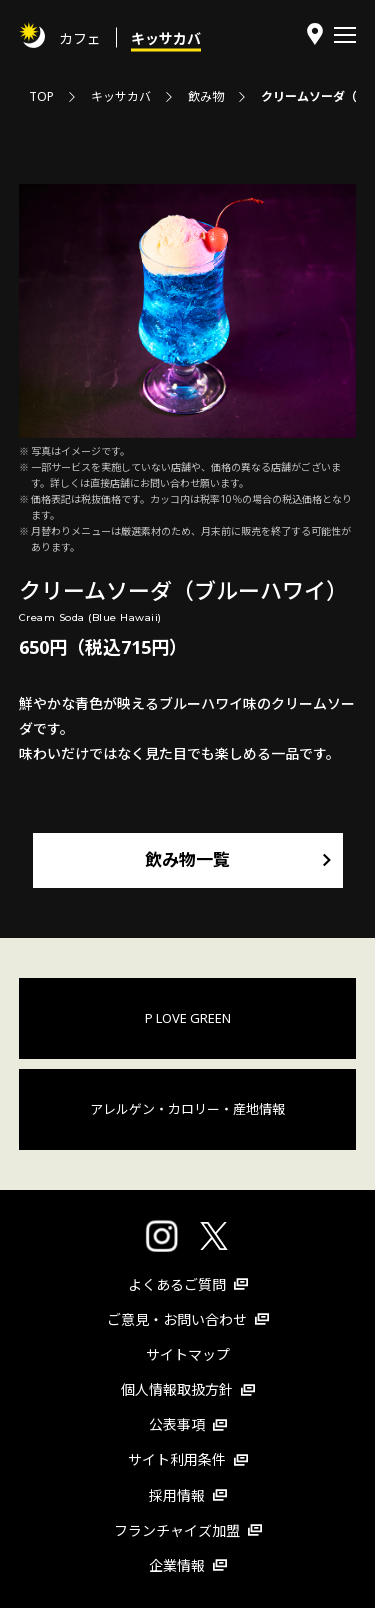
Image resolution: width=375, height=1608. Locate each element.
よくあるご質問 (188, 1284)
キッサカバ (166, 37)
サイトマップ (188, 1354)
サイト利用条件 (188, 1459)
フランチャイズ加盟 (188, 1530)
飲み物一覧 (187, 859)
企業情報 (188, 1565)
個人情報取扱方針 (188, 1389)
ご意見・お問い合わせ (188, 1319)
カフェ (80, 37)
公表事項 (188, 1424)
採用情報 (188, 1495)
